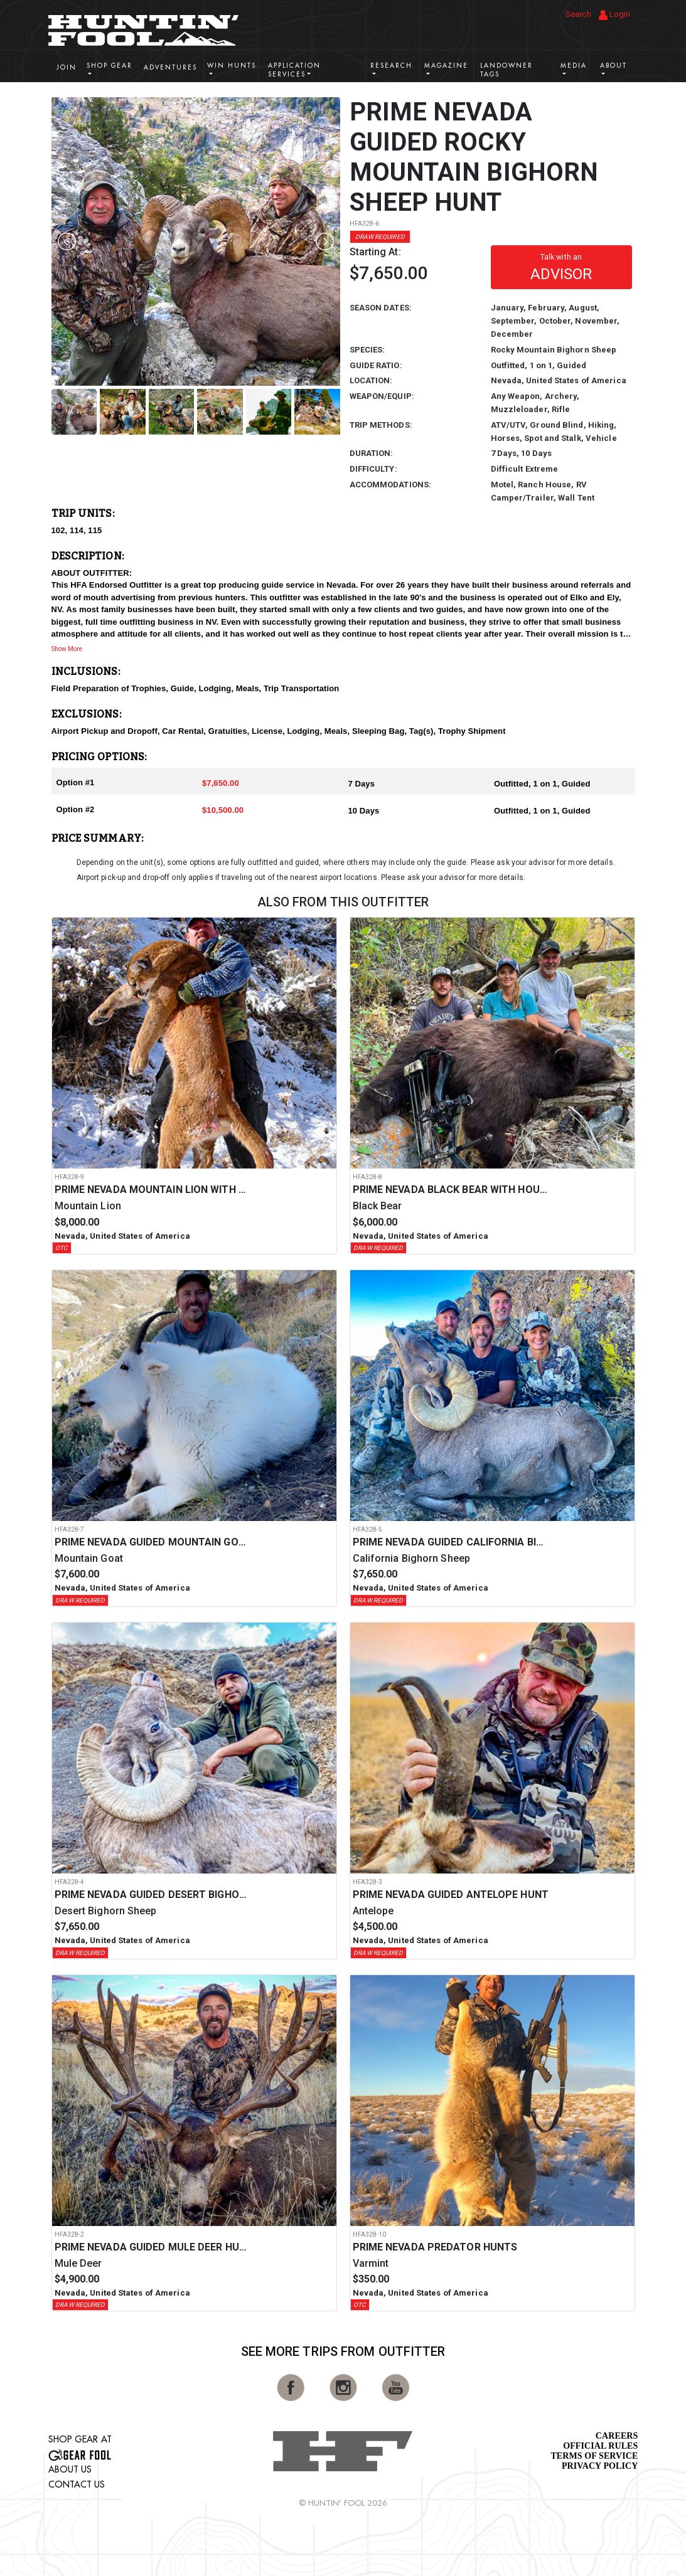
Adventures (170, 67)
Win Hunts (231, 65)
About (613, 65)
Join (66, 67)
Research (391, 65)
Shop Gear (109, 65)
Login (615, 14)
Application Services (294, 69)
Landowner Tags (506, 69)
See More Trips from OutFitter (343, 2351)
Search (578, 14)
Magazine (446, 65)
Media (573, 65)
